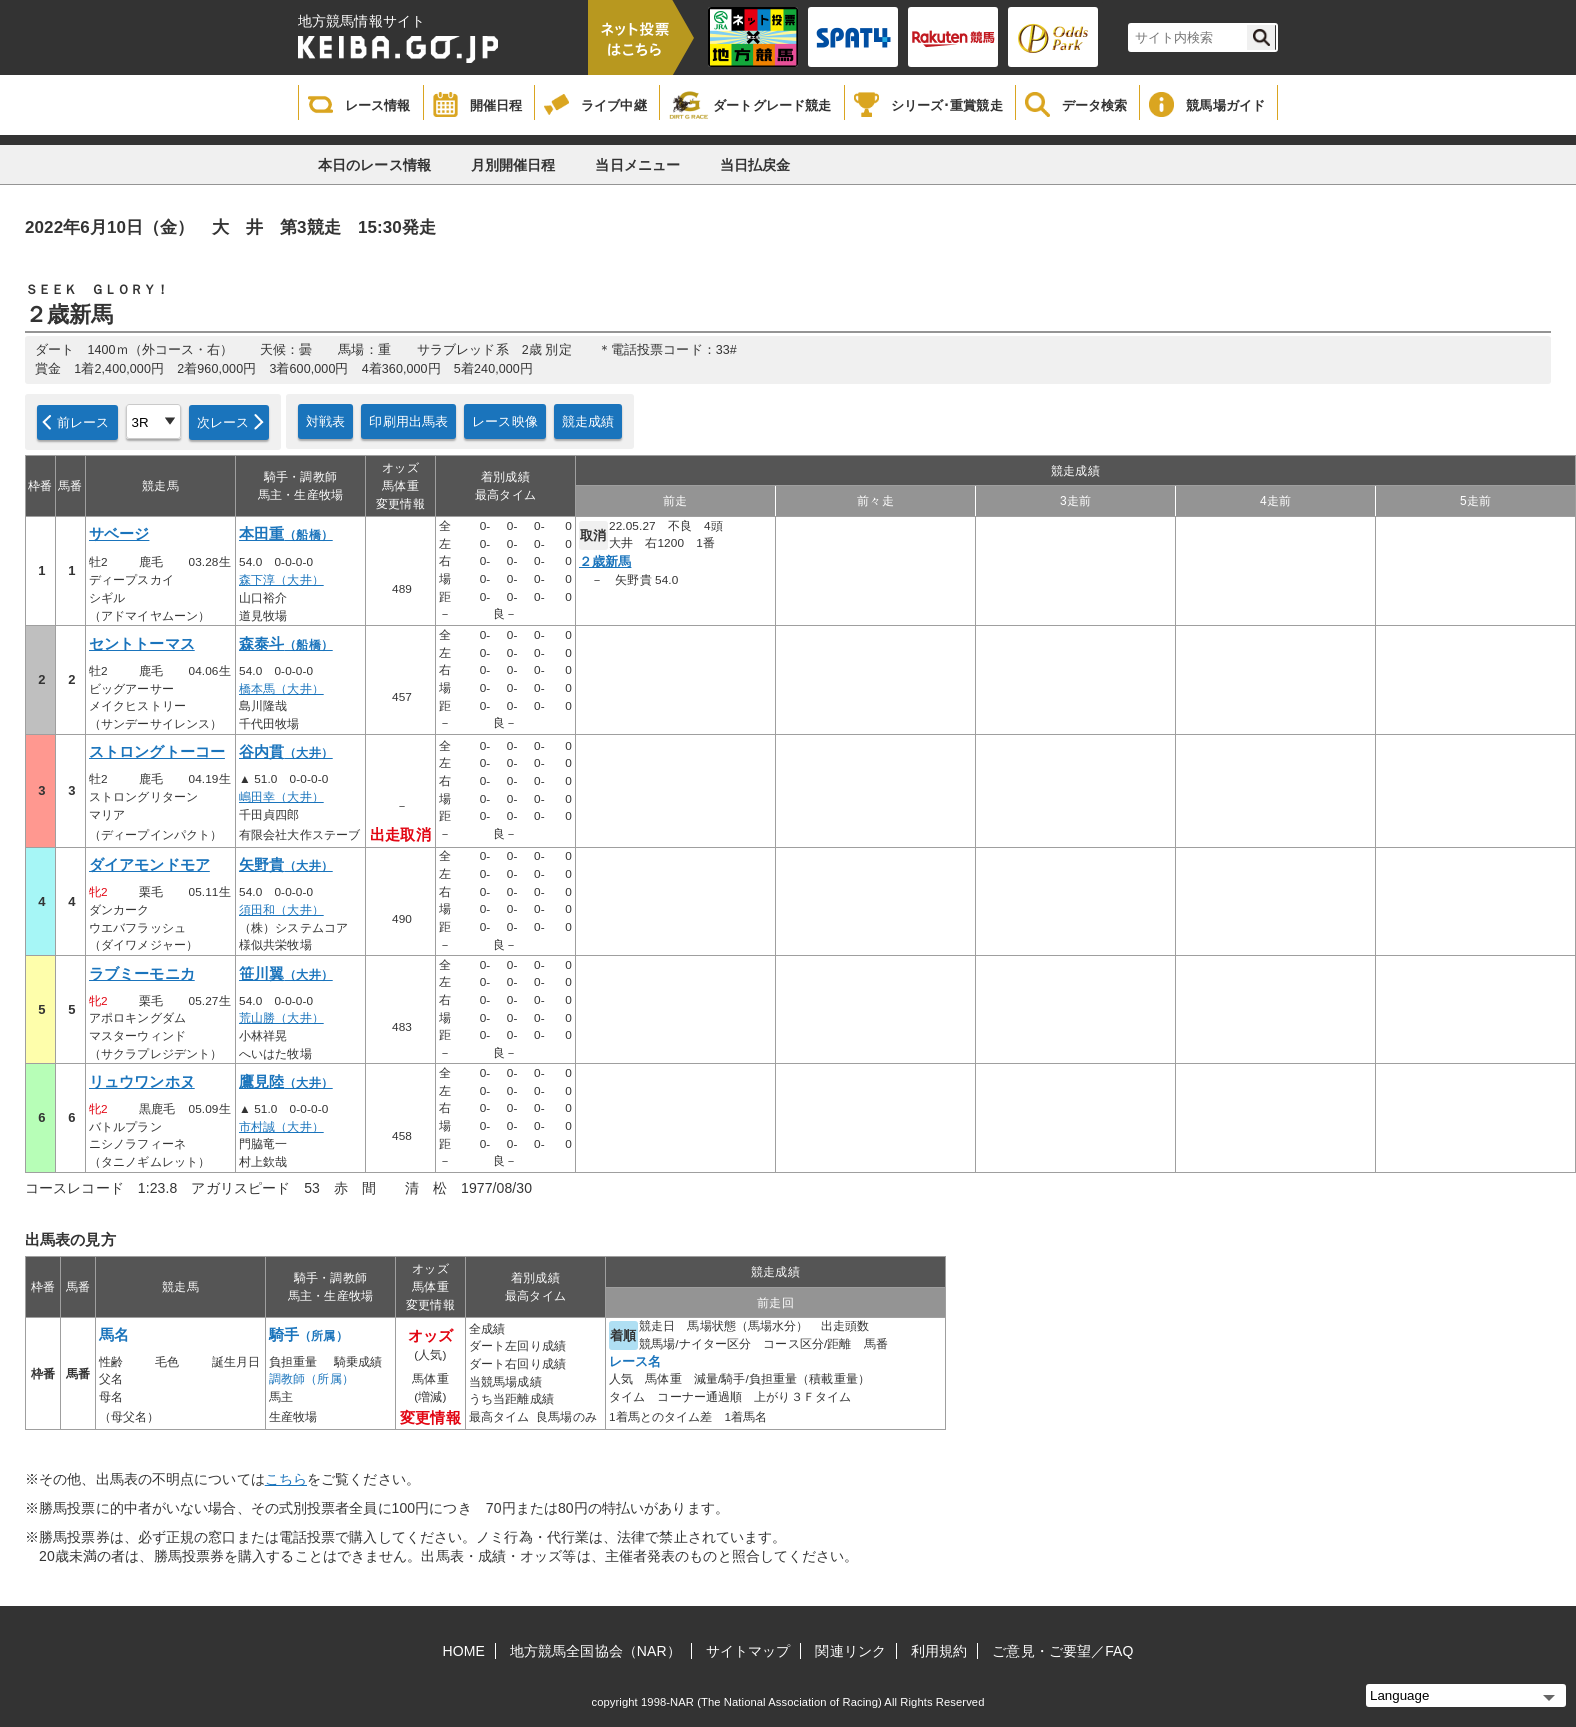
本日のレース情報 (374, 165)
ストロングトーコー (157, 752)
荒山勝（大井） (281, 1018)
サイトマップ (748, 1651)
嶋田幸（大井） (281, 797)
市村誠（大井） (281, 1127)
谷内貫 (286, 752)
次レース (223, 422)
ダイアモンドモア (149, 865)
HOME (464, 1651)
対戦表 (325, 421)
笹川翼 (286, 974)
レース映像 (505, 421)
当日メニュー (637, 165)
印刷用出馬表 (408, 421)
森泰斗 (286, 644)
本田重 (286, 534)
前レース (83, 422)
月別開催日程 (513, 165)
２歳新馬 (605, 562)
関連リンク (850, 1651)
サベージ (119, 534)
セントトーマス (142, 644)
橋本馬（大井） (281, 689)
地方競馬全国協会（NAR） (595, 1651)
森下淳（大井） (281, 580)
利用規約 (939, 1651)
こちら (286, 1479)
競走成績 (588, 421)
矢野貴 (286, 865)
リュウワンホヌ (142, 1082)
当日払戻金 (755, 165)
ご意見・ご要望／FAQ (1062, 1651)
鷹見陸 (286, 1082)
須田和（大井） (281, 910)
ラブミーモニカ (142, 974)
